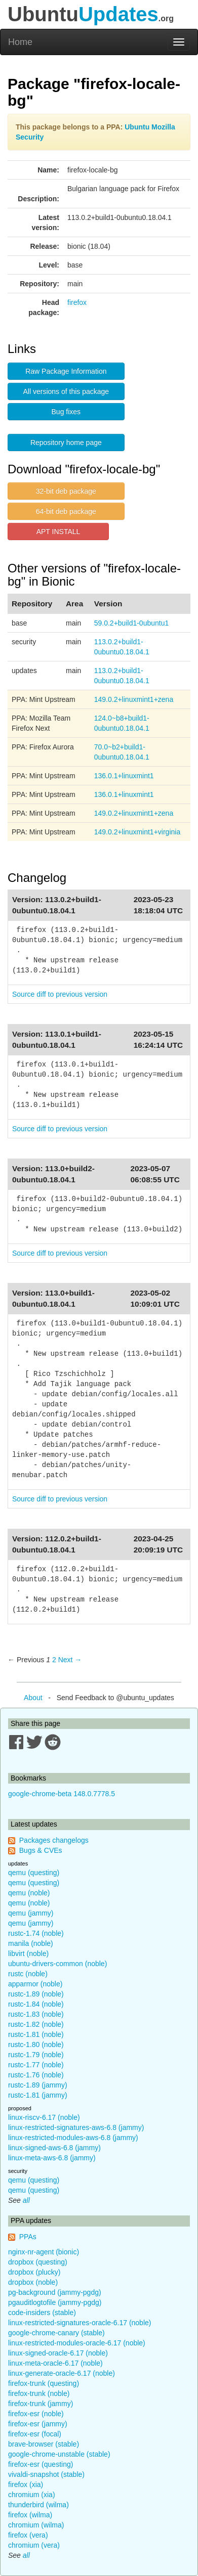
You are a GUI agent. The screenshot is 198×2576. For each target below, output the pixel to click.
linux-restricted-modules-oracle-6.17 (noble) (76, 2343)
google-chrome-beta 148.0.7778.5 (61, 1794)
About (33, 1698)
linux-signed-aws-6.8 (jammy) (54, 2148)
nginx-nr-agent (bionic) (43, 2252)
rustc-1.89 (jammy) (37, 2085)
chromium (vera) (34, 2545)
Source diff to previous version (59, 994)
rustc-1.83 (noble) (36, 2014)
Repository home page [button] (66, 442)
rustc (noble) (28, 1974)
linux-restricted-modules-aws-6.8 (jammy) (73, 2138)
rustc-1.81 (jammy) (37, 2095)
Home (20, 42)
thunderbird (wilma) (38, 2505)
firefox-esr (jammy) (37, 2424)
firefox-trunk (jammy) (40, 2404)
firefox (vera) (28, 2535)
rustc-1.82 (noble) (36, 2024)
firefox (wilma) (30, 2515)
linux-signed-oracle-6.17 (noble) (58, 2353)
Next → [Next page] (70, 1660)
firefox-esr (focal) (34, 2434)
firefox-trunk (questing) (43, 2383)
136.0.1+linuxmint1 (124, 776)
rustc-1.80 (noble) (36, 2044)
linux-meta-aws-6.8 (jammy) (52, 2158)
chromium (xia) (31, 2495)
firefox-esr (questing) (40, 2464)
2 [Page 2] (54, 1660)
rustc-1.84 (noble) (36, 2004)
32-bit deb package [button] (66, 491)
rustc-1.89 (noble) (36, 1994)
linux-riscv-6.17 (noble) (44, 2117)
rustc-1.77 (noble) (36, 2065)
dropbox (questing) (37, 2262)
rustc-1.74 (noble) (36, 1933)
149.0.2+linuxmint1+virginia (137, 832)
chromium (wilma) (36, 2525)
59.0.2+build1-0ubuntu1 (131, 623)
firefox (77, 302)
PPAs (27, 2237)
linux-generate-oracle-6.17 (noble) (61, 2373)
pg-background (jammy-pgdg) (54, 2292)
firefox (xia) (25, 2484)
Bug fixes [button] (66, 412)
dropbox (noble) (33, 2282)
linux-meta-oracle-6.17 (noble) (55, 2363)
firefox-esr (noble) (36, 2414)
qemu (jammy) (30, 1913)
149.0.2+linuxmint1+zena (133, 699)
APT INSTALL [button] (58, 531)
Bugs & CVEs (40, 1850)
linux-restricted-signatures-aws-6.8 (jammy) (76, 2127)
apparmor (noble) (35, 1984)
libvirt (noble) (28, 1953)
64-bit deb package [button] (66, 511)
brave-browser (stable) (43, 2444)
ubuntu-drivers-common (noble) (57, 1964)
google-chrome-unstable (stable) (59, 2454)
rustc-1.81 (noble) (36, 2034)
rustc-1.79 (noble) (36, 2055)
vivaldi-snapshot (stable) (46, 2474)
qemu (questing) (33, 1873)
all (26, 2200)
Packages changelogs (54, 1840)
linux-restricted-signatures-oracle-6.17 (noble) (79, 2323)
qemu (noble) (29, 1893)
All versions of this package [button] (66, 391)
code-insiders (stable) (42, 2312)
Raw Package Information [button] (65, 371)
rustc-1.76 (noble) (36, 2075)
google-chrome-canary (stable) (56, 2333)
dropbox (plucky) (34, 2272)
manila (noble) (30, 1943)
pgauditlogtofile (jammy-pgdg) (54, 2302)
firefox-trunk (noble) (38, 2393)
